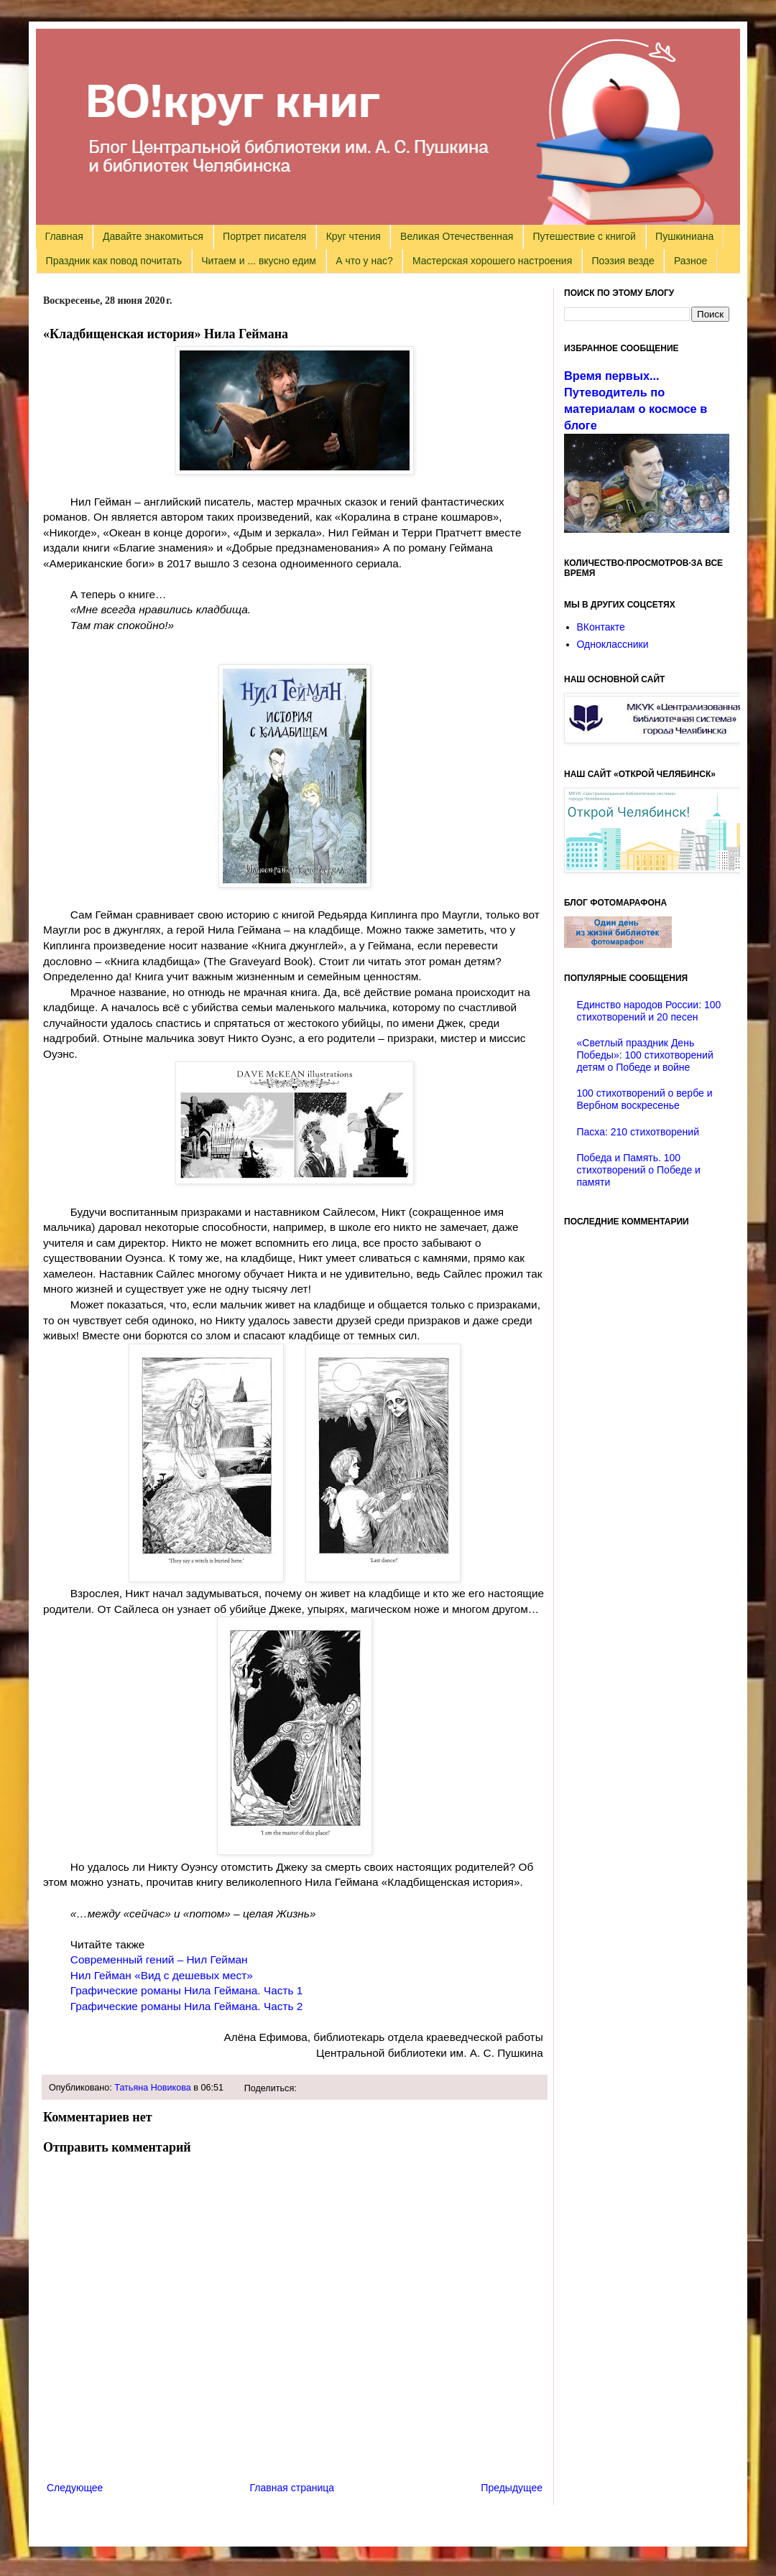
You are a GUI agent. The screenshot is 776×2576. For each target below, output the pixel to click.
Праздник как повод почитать (114, 260)
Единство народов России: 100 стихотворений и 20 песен (649, 1011)
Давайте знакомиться (153, 236)
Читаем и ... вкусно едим (258, 260)
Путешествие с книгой (583, 236)
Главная (64, 236)
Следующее (75, 2487)
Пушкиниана (684, 236)
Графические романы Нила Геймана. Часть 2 (186, 2006)
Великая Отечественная (456, 236)
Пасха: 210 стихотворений (638, 1132)
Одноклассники (613, 644)
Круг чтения (353, 236)
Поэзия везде (622, 260)
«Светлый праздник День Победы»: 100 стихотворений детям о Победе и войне (645, 1055)
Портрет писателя (264, 236)
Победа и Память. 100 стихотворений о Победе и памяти (639, 1170)
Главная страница (292, 2487)
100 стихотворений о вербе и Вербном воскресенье (645, 1099)
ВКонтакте (601, 627)
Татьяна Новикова (152, 2088)
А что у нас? (364, 260)
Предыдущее (511, 2487)
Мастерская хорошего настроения (492, 260)
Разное (690, 260)
